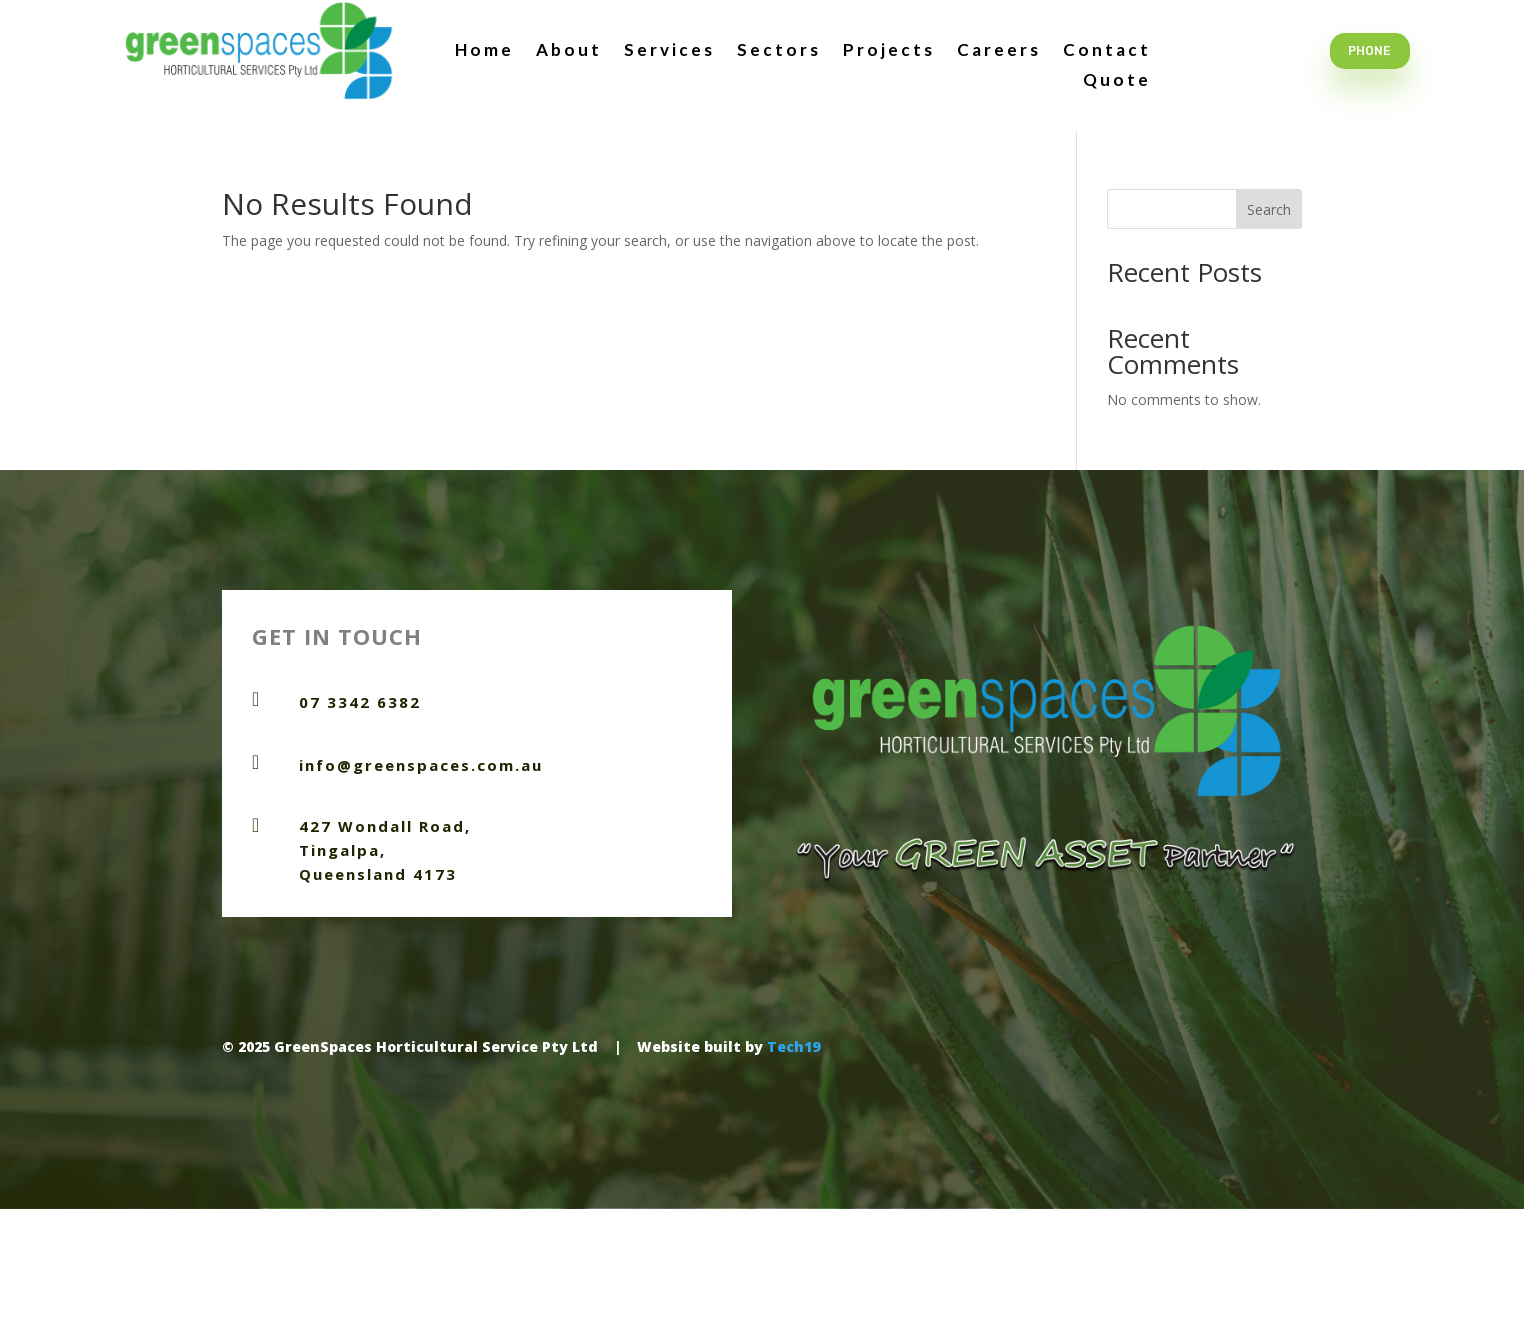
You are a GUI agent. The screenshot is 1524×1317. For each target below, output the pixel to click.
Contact (1107, 51)
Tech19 (793, 1046)
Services (669, 51)
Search (1269, 209)
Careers (999, 51)
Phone (1369, 51)
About (569, 51)
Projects (889, 51)
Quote (1117, 81)
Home (484, 51)
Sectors (779, 51)
